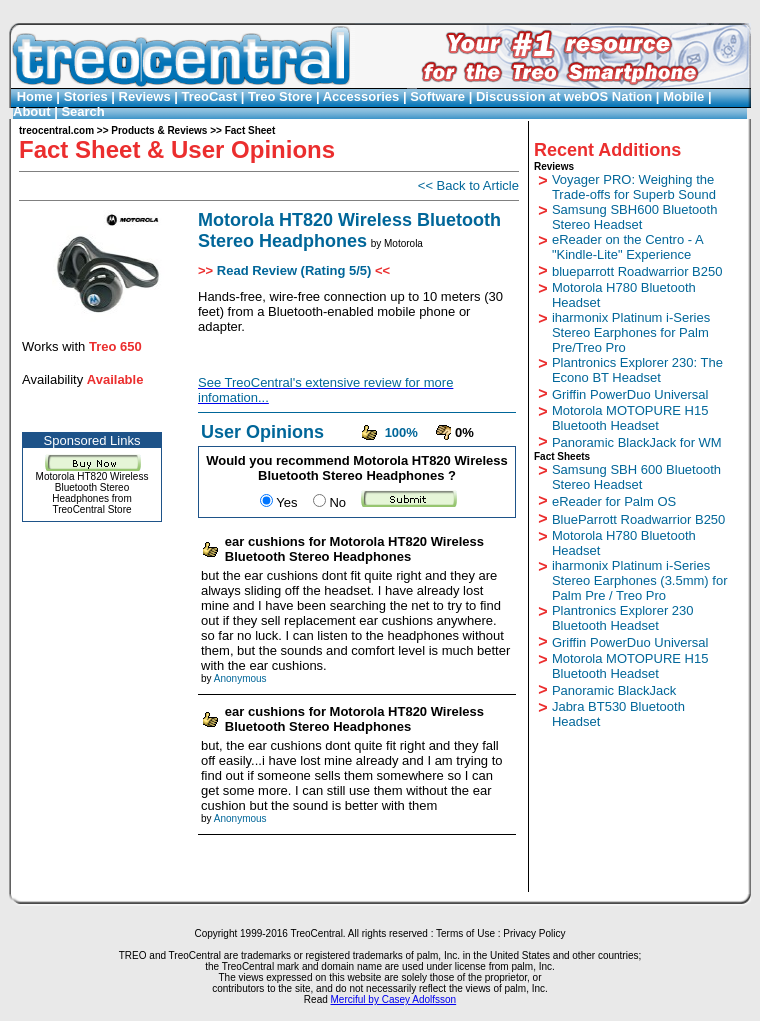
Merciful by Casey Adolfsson (394, 999)
